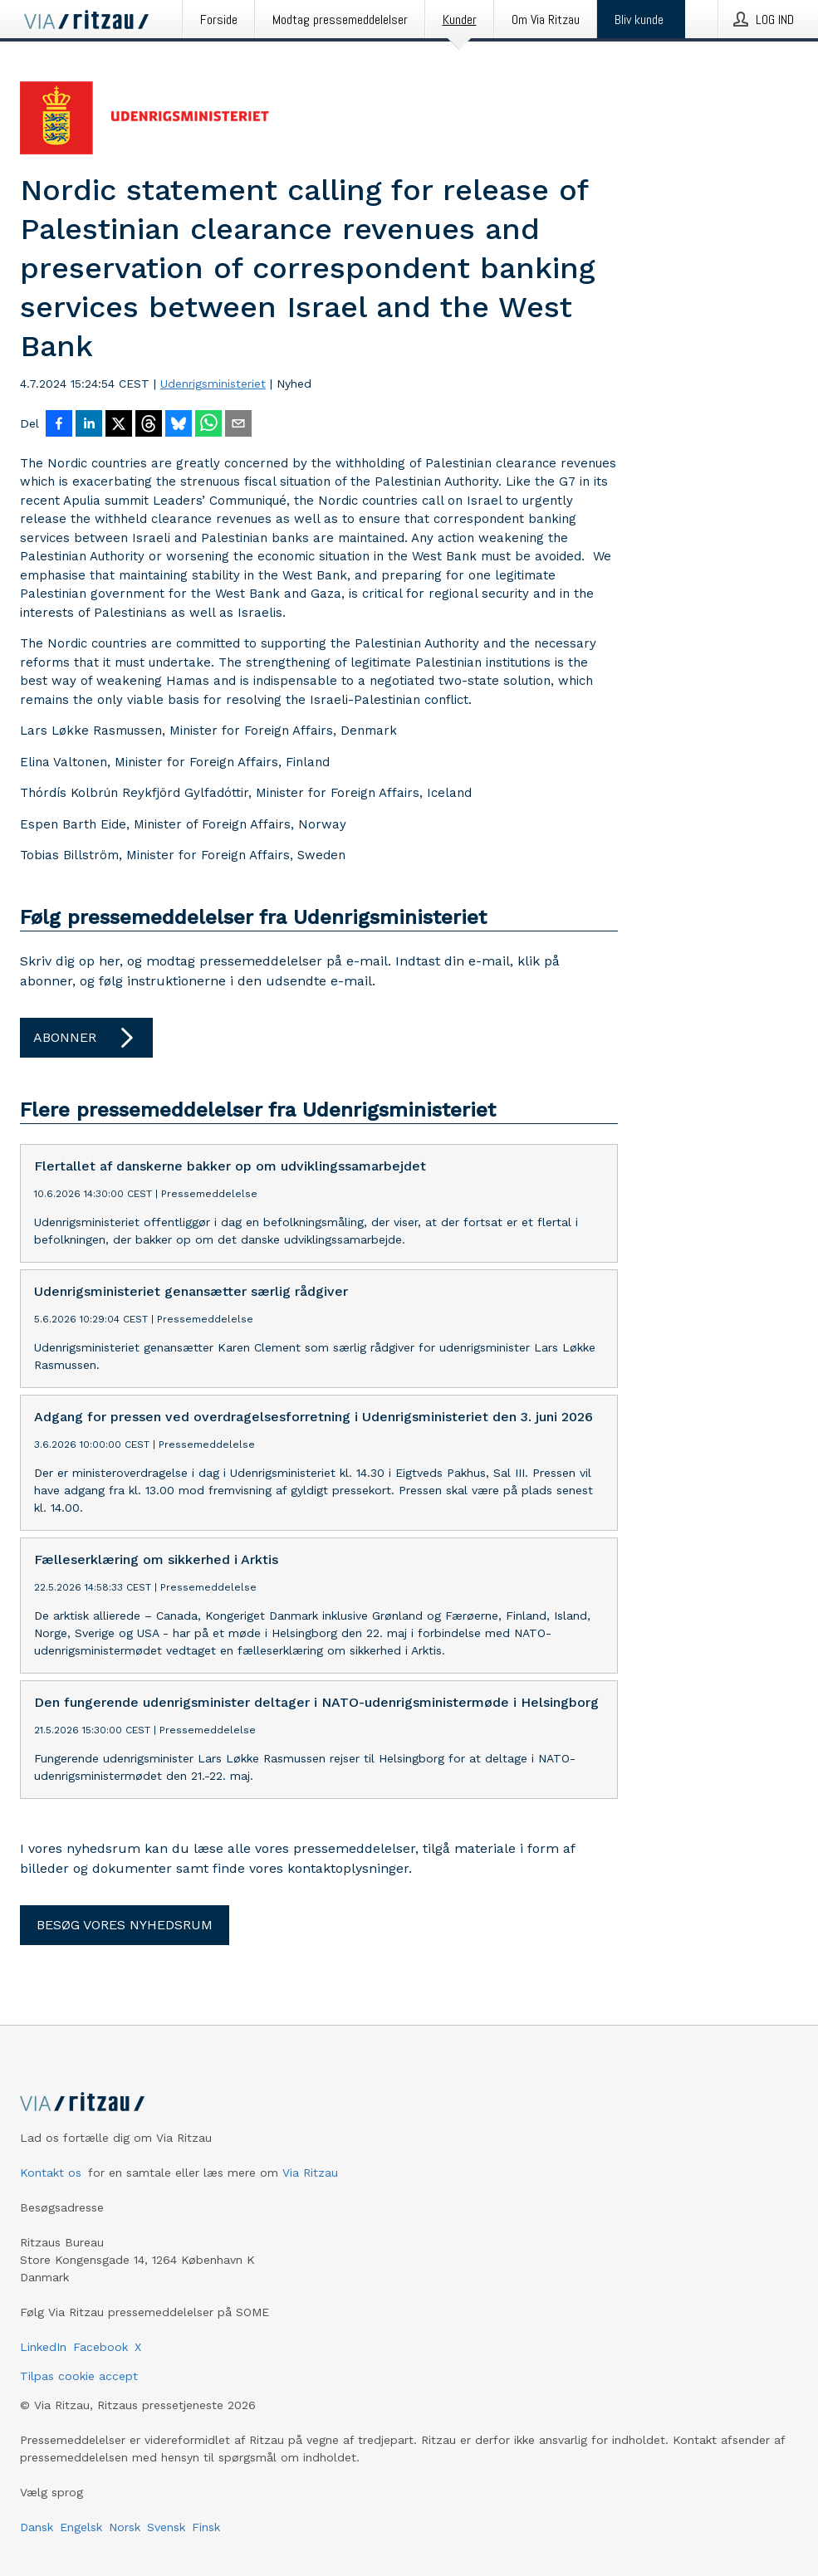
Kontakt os (50, 2172)
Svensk (166, 2527)
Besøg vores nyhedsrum (125, 1925)
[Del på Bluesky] (178, 425)
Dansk (36, 2527)
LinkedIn (43, 2347)
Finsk (206, 2527)
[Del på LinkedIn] (89, 425)
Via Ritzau (310, 2172)
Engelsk (81, 2527)
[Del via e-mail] (238, 425)
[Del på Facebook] (59, 425)
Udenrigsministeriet (213, 383)
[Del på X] (118, 425)
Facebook (100, 2347)
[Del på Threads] (148, 425)
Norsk (124, 2527)
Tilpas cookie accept (79, 2376)
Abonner (86, 1037)
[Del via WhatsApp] (208, 425)
